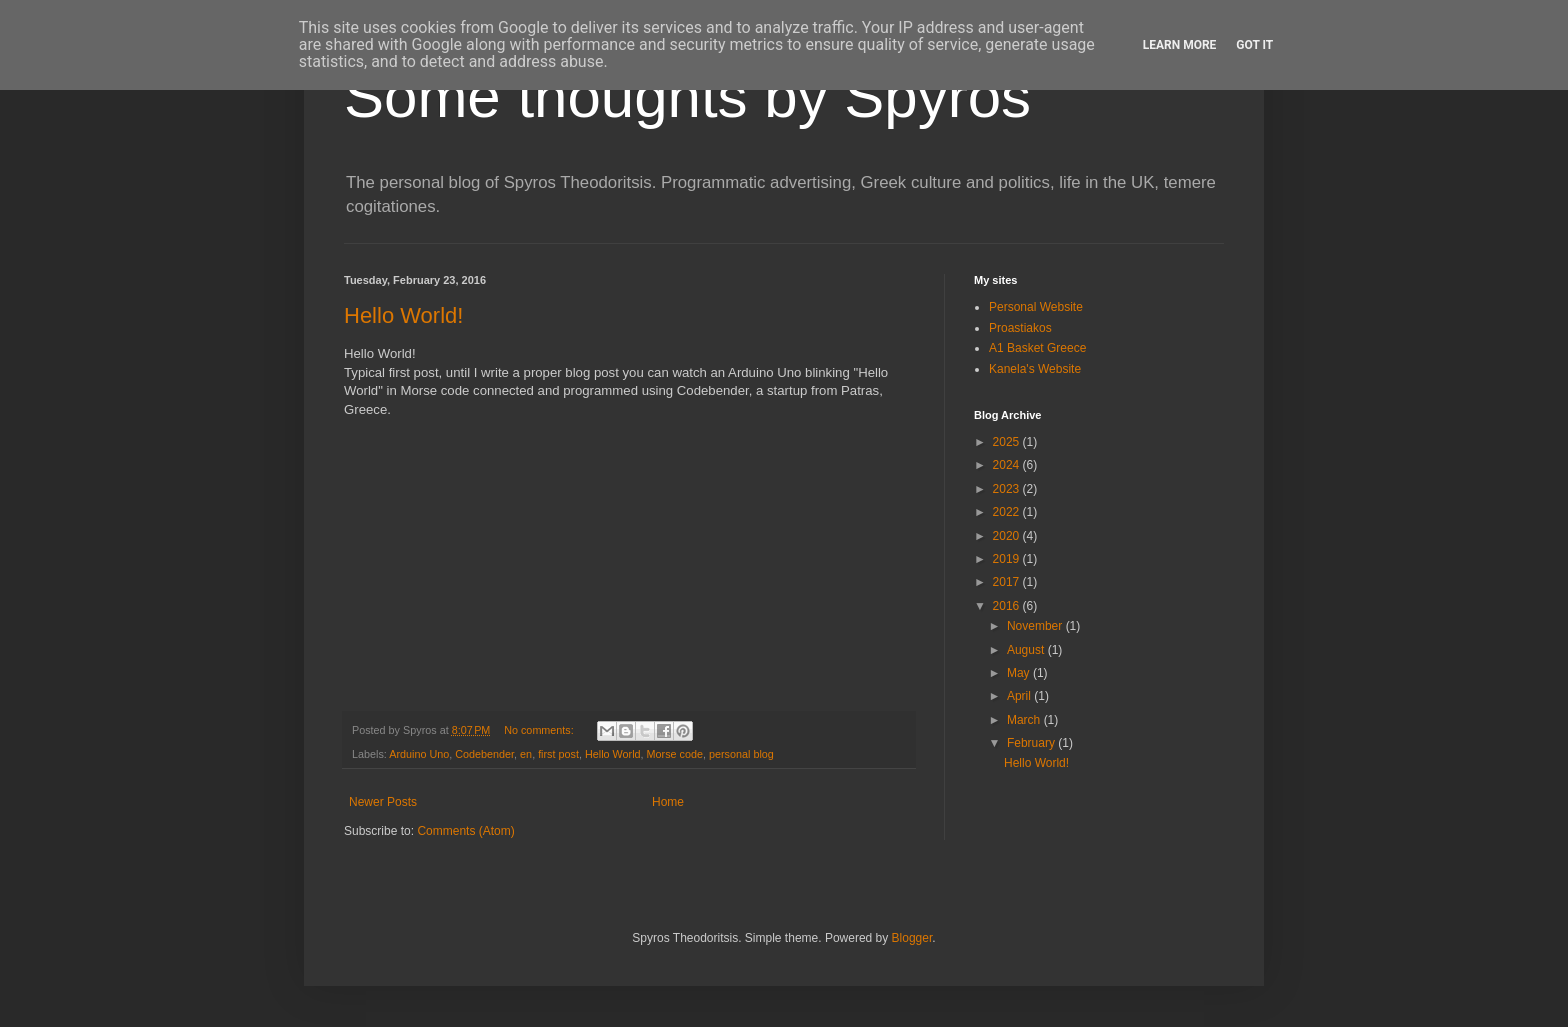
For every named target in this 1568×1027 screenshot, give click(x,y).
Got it (1254, 45)
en (526, 754)
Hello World (613, 754)
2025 (1008, 442)
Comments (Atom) (465, 831)
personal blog (741, 754)
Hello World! (403, 315)
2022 (1008, 512)
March (1025, 720)
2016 (1008, 606)
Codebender (484, 754)
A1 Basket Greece (1037, 348)
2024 (1008, 465)
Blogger (912, 938)
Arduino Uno (419, 754)
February (1032, 743)
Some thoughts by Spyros (687, 96)
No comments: (540, 730)
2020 (1008, 536)
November (1036, 626)
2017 (1008, 582)
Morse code (675, 754)
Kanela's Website (1035, 369)
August (1027, 650)
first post (558, 754)
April (1020, 696)
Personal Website (1036, 307)
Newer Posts (383, 802)
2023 (1008, 489)
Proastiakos (1020, 328)
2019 (1008, 559)
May (1020, 673)
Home (668, 802)
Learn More (1180, 45)
